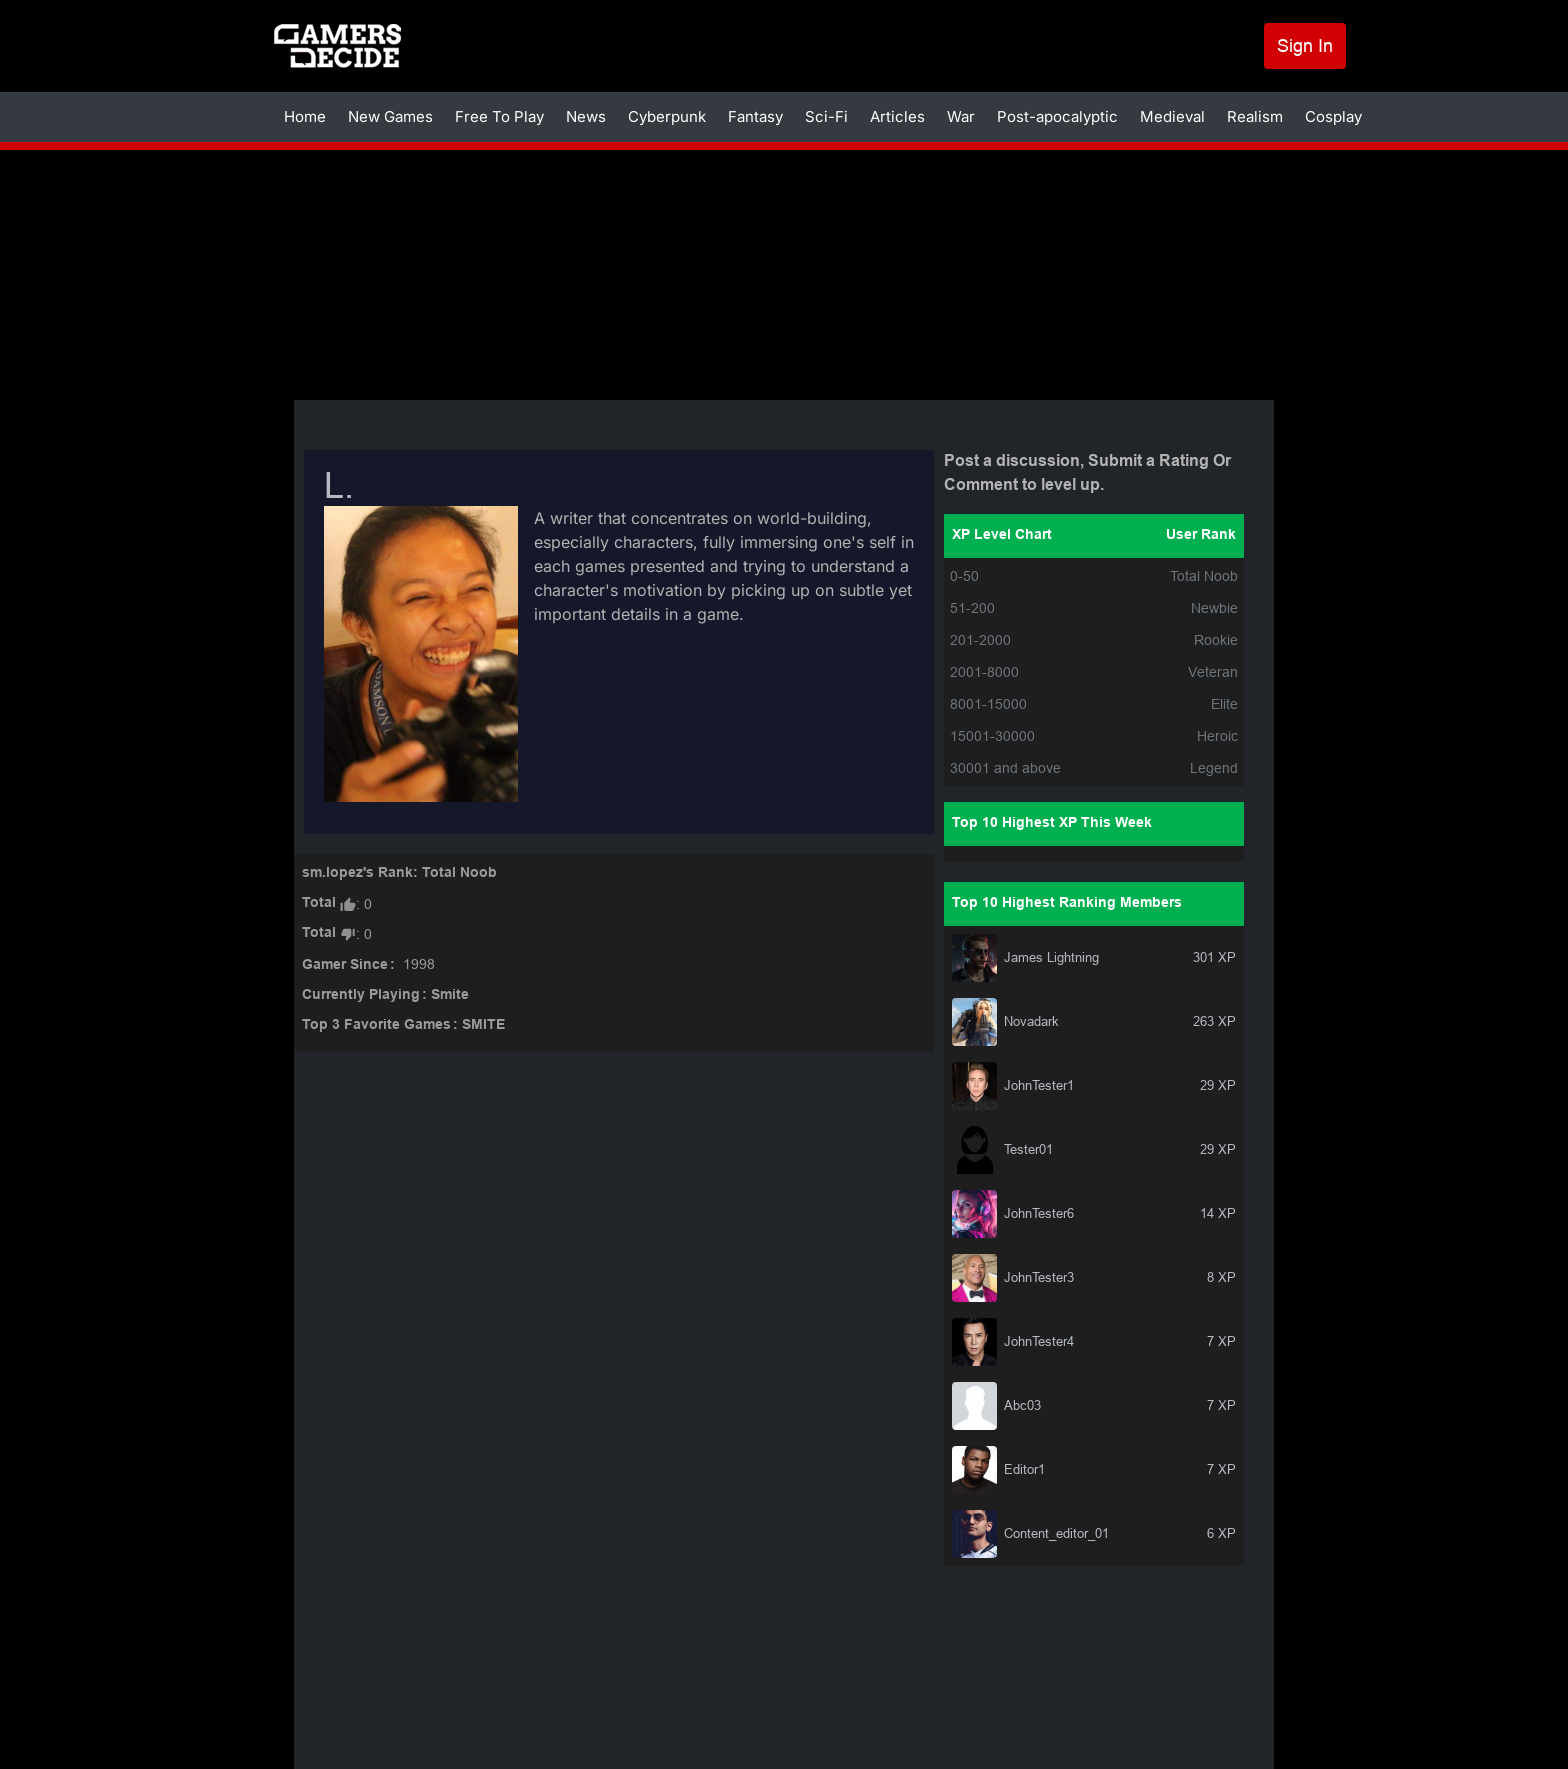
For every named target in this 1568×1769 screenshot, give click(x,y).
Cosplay (1333, 116)
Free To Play (499, 116)
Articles (897, 116)
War (961, 116)
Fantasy (755, 116)
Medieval (1172, 116)
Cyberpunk (667, 116)
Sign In (1305, 45)
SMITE (483, 1025)
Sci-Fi (826, 116)
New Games (390, 116)
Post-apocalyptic (1057, 116)
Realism (1255, 116)
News (586, 116)
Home (305, 116)
